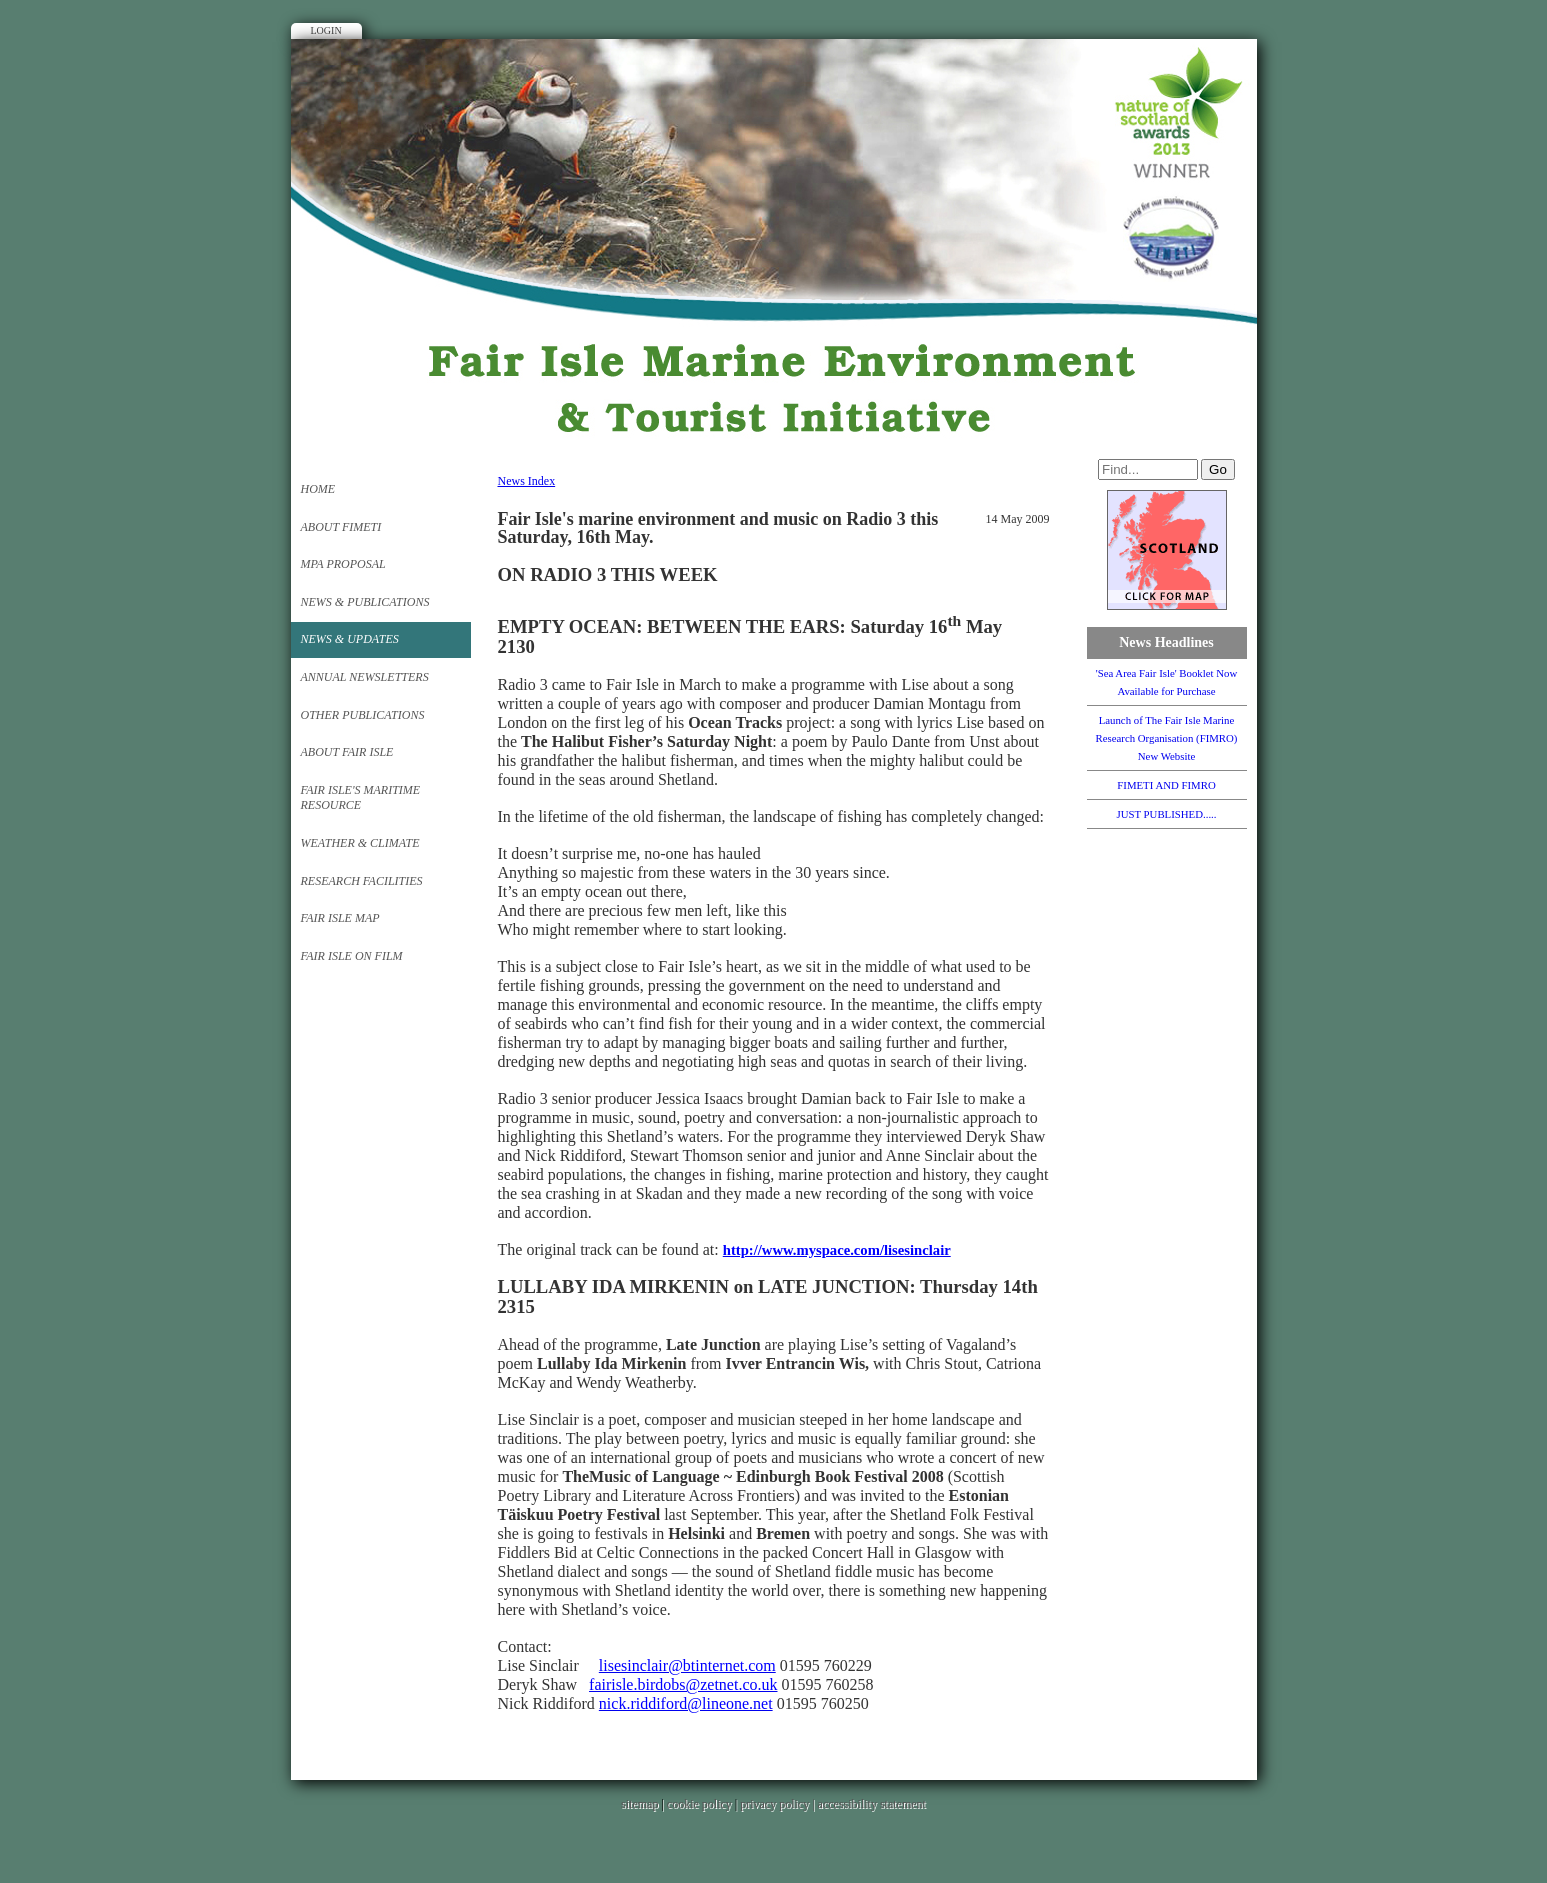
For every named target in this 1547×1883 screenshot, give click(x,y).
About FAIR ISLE (347, 752)
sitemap (639, 1804)
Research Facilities (362, 881)
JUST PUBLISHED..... (1167, 814)
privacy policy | (778, 1804)
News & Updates (350, 639)
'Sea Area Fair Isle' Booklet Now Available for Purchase (1167, 682)
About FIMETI (341, 527)
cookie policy (699, 1804)
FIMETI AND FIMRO (1166, 785)
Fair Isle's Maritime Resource (361, 798)
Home (318, 489)
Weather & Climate (360, 843)
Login (326, 30)
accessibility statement (872, 1804)
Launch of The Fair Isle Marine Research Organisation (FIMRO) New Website (1167, 738)
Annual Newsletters (365, 677)
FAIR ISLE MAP (340, 918)
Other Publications (363, 715)
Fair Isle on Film (352, 956)
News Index (527, 481)
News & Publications (365, 602)
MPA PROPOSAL (343, 564)
